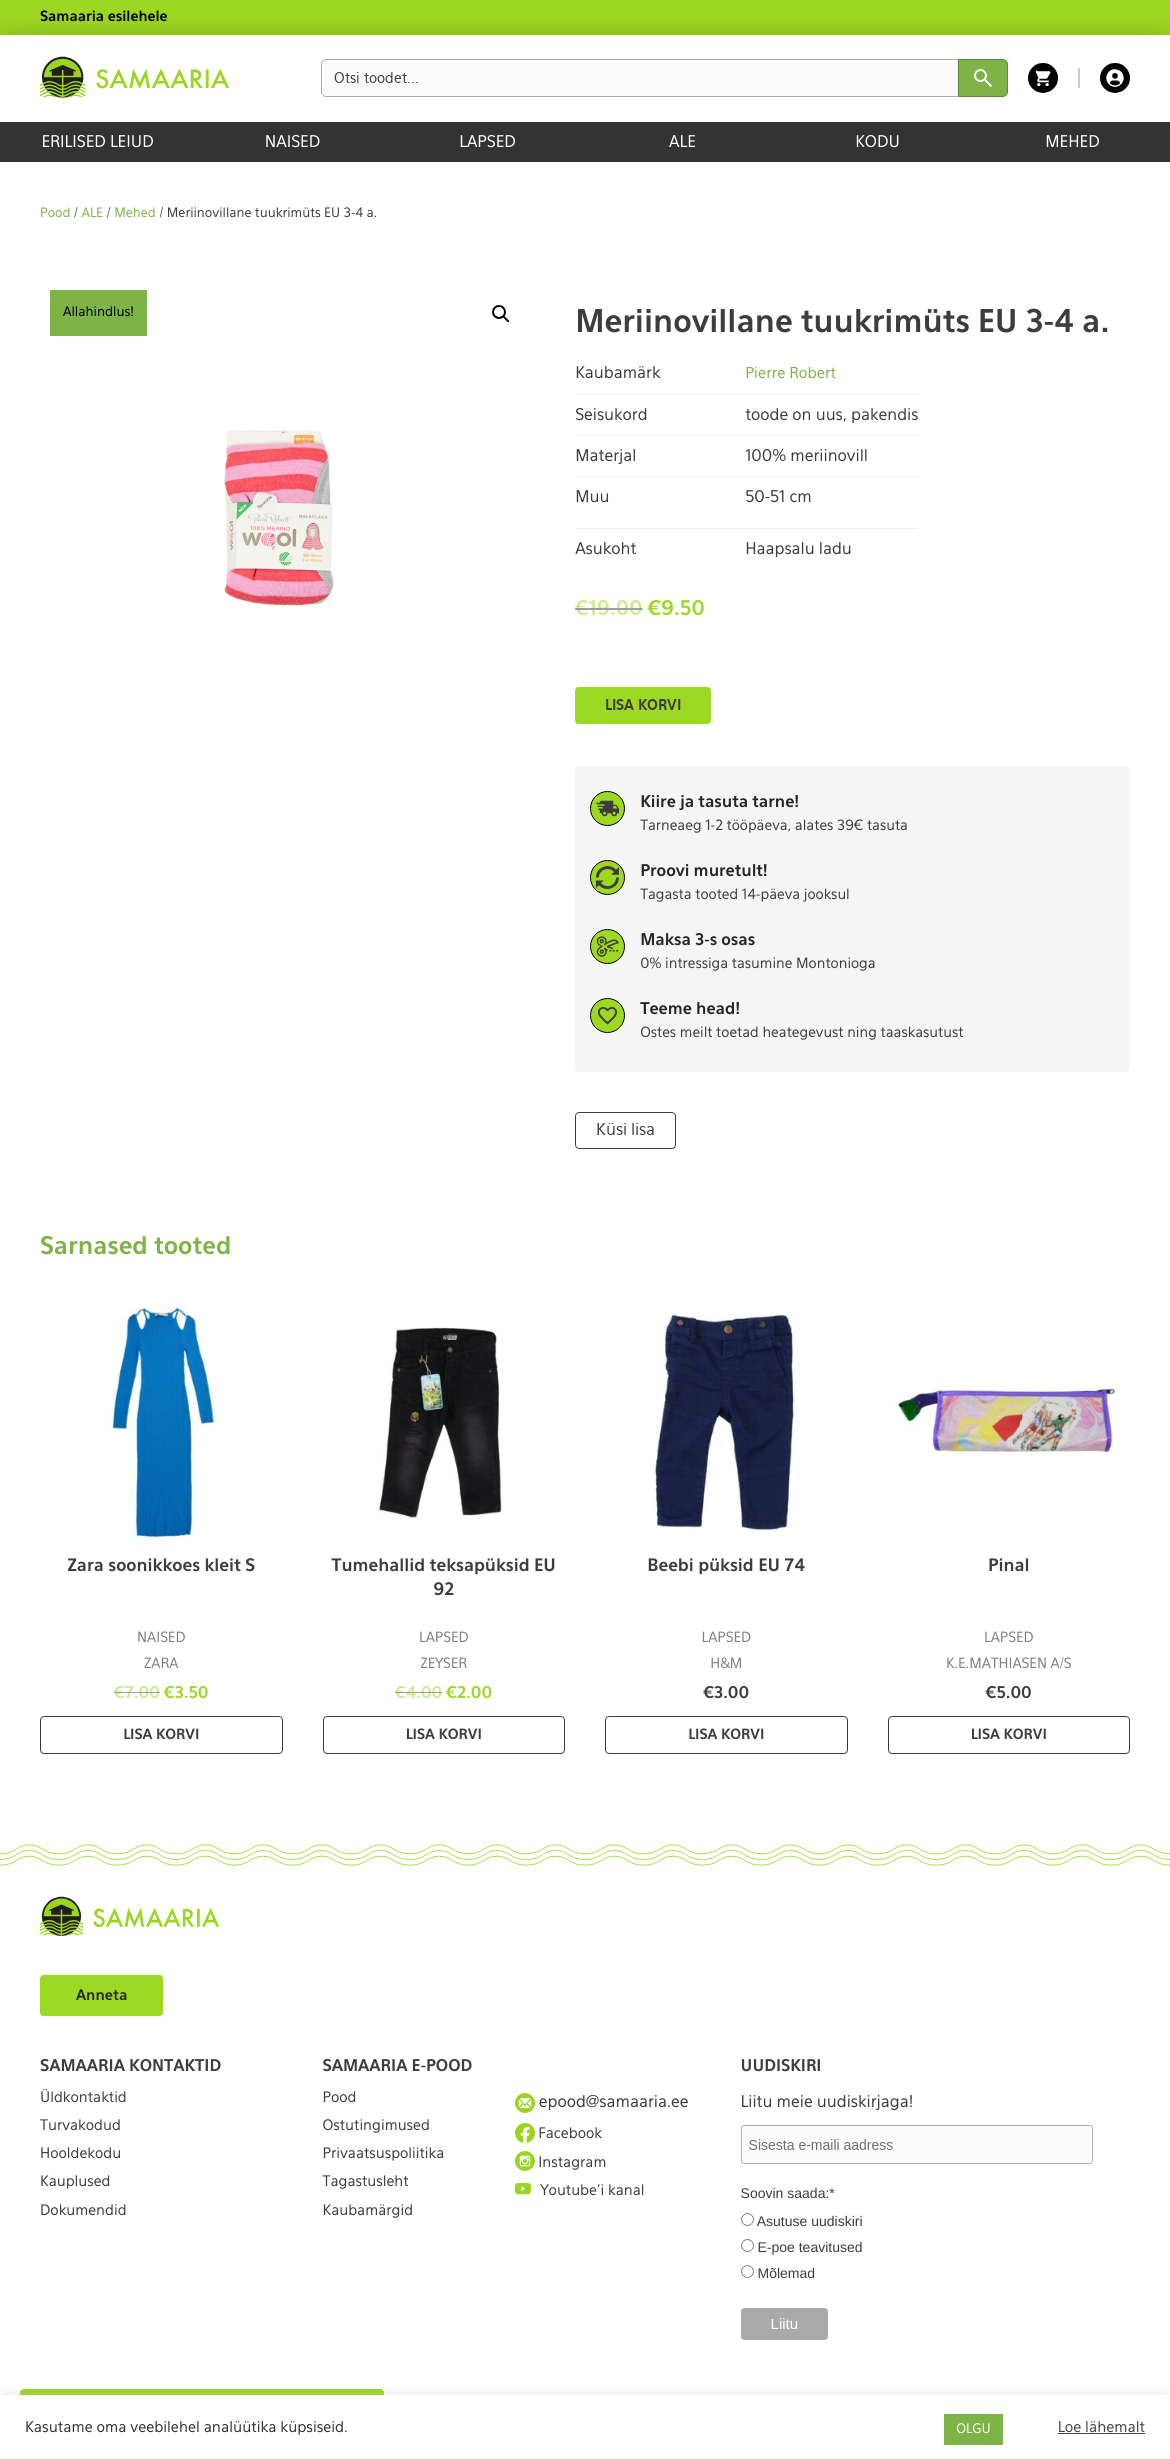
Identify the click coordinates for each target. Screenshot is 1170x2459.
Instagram (565, 2172)
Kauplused (79, 2208)
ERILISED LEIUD (97, 141)
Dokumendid (88, 2245)
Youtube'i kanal (586, 2208)
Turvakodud (85, 2136)
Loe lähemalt (1101, 2427)
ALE (682, 141)
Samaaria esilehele (104, 17)
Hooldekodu (85, 2172)
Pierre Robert (793, 372)
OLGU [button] (973, 2429)
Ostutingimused (382, 2136)
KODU (877, 141)
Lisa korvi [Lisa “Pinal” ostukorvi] (1009, 1733)
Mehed (135, 213)
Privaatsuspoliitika (391, 2172)
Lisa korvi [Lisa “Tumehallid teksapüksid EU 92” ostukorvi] (444, 1733)
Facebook (562, 2136)
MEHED (1072, 141)
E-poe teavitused (809, 2246)
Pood (55, 213)
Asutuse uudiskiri (810, 2220)
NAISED (292, 141)
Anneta (104, 1992)
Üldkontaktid (88, 2099)
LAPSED (487, 141)
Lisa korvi (643, 705)
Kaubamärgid (373, 2245)
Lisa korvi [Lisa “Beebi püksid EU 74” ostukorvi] (726, 1733)
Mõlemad (786, 2272)
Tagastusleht (371, 2208)
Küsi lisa (622, 1129)
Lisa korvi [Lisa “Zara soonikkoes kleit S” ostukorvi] (161, 1733)
